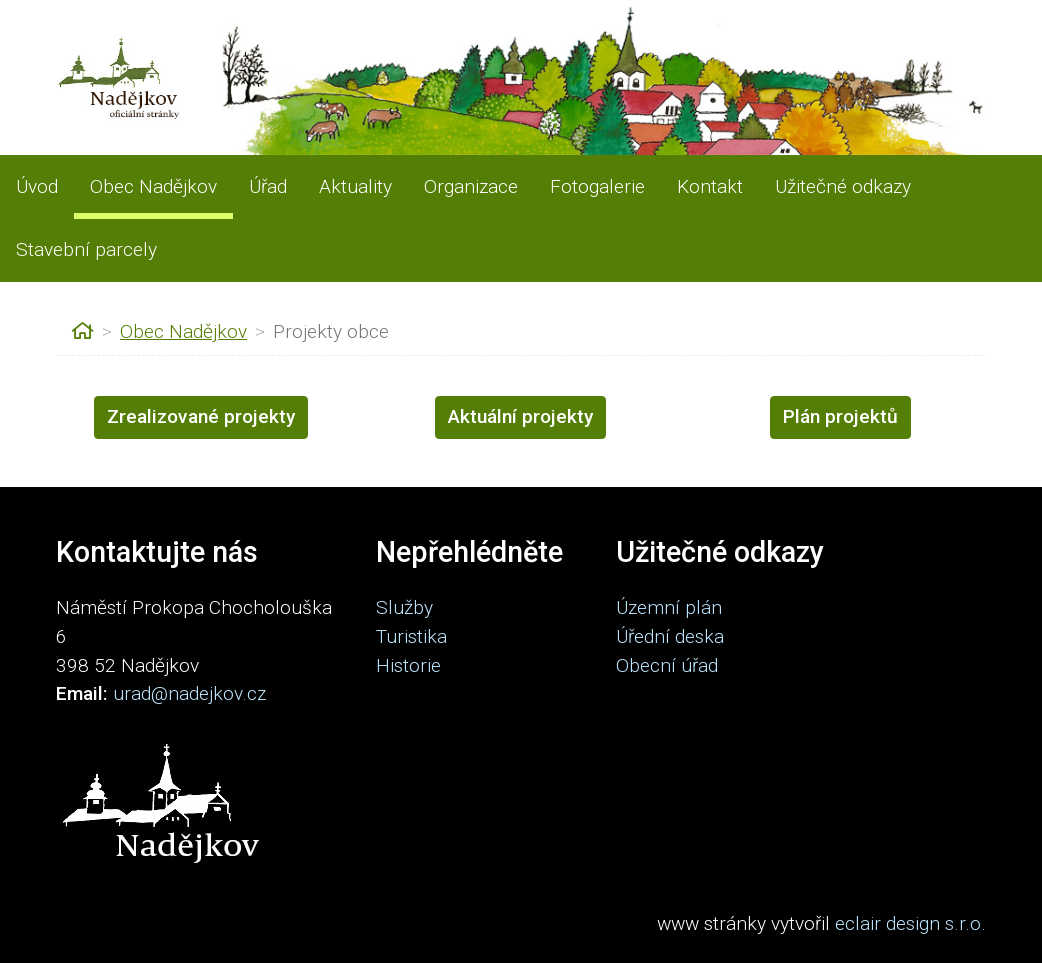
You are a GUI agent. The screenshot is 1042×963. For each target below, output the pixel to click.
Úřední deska (670, 636)
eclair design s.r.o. (910, 923)
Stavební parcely (86, 249)
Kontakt (710, 186)
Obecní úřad (667, 665)
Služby (404, 607)
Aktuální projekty (520, 416)
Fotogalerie (597, 186)
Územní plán (669, 607)
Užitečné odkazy (843, 186)
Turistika (411, 636)
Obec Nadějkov (153, 186)
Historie (408, 665)
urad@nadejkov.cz (189, 693)
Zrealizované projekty (201, 416)
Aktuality (355, 186)
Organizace (471, 186)
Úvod (37, 186)
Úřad (268, 186)
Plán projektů (840, 416)
